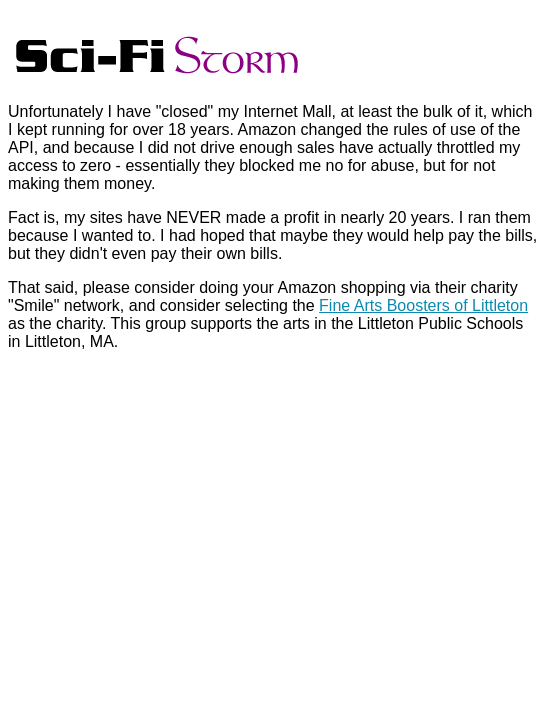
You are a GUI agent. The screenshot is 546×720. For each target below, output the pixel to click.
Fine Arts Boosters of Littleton (423, 305)
